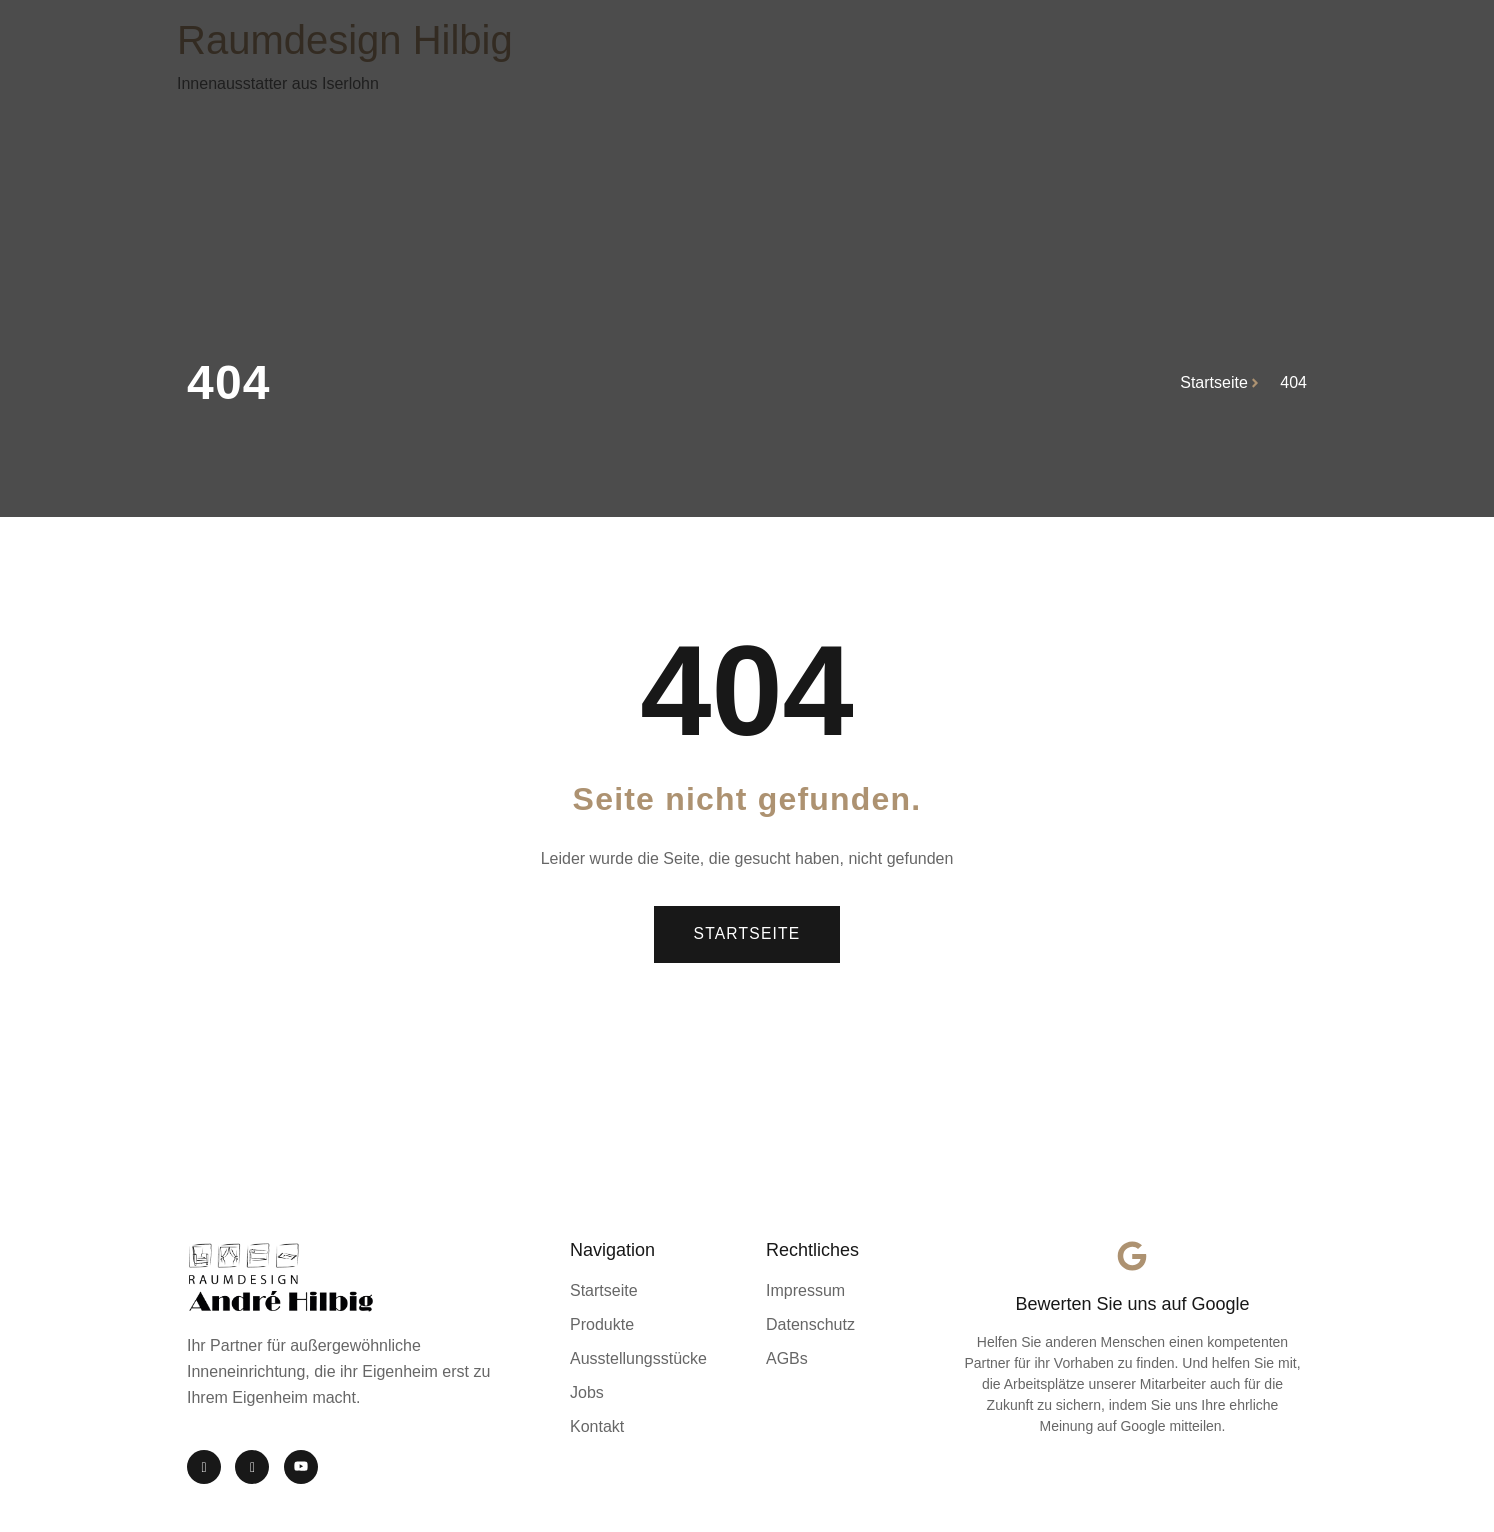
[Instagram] (204, 1467)
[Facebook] (252, 1467)
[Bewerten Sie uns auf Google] (1132, 1256)
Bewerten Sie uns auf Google (1132, 1304)
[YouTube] (301, 1467)
